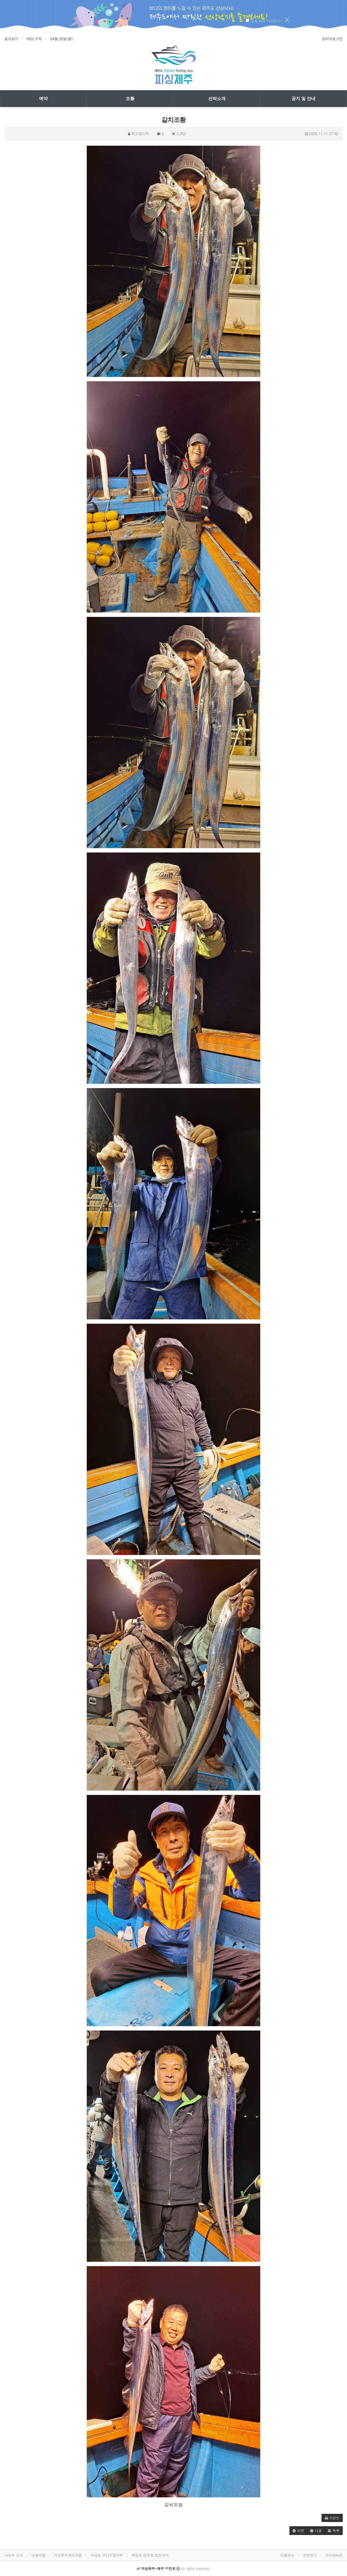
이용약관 (38, 2555)
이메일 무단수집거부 (107, 2555)
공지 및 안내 (303, 98)
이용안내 (287, 2555)
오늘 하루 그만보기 (266, 20)
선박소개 (217, 98)
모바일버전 (334, 2555)
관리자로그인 (332, 38)
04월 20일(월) (61, 38)
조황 (130, 98)
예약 (43, 98)
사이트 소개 (13, 2555)
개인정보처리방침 (68, 2555)
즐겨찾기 (11, 38)
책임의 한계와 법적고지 (150, 2555)
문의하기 (310, 2555)
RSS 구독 (34, 38)
